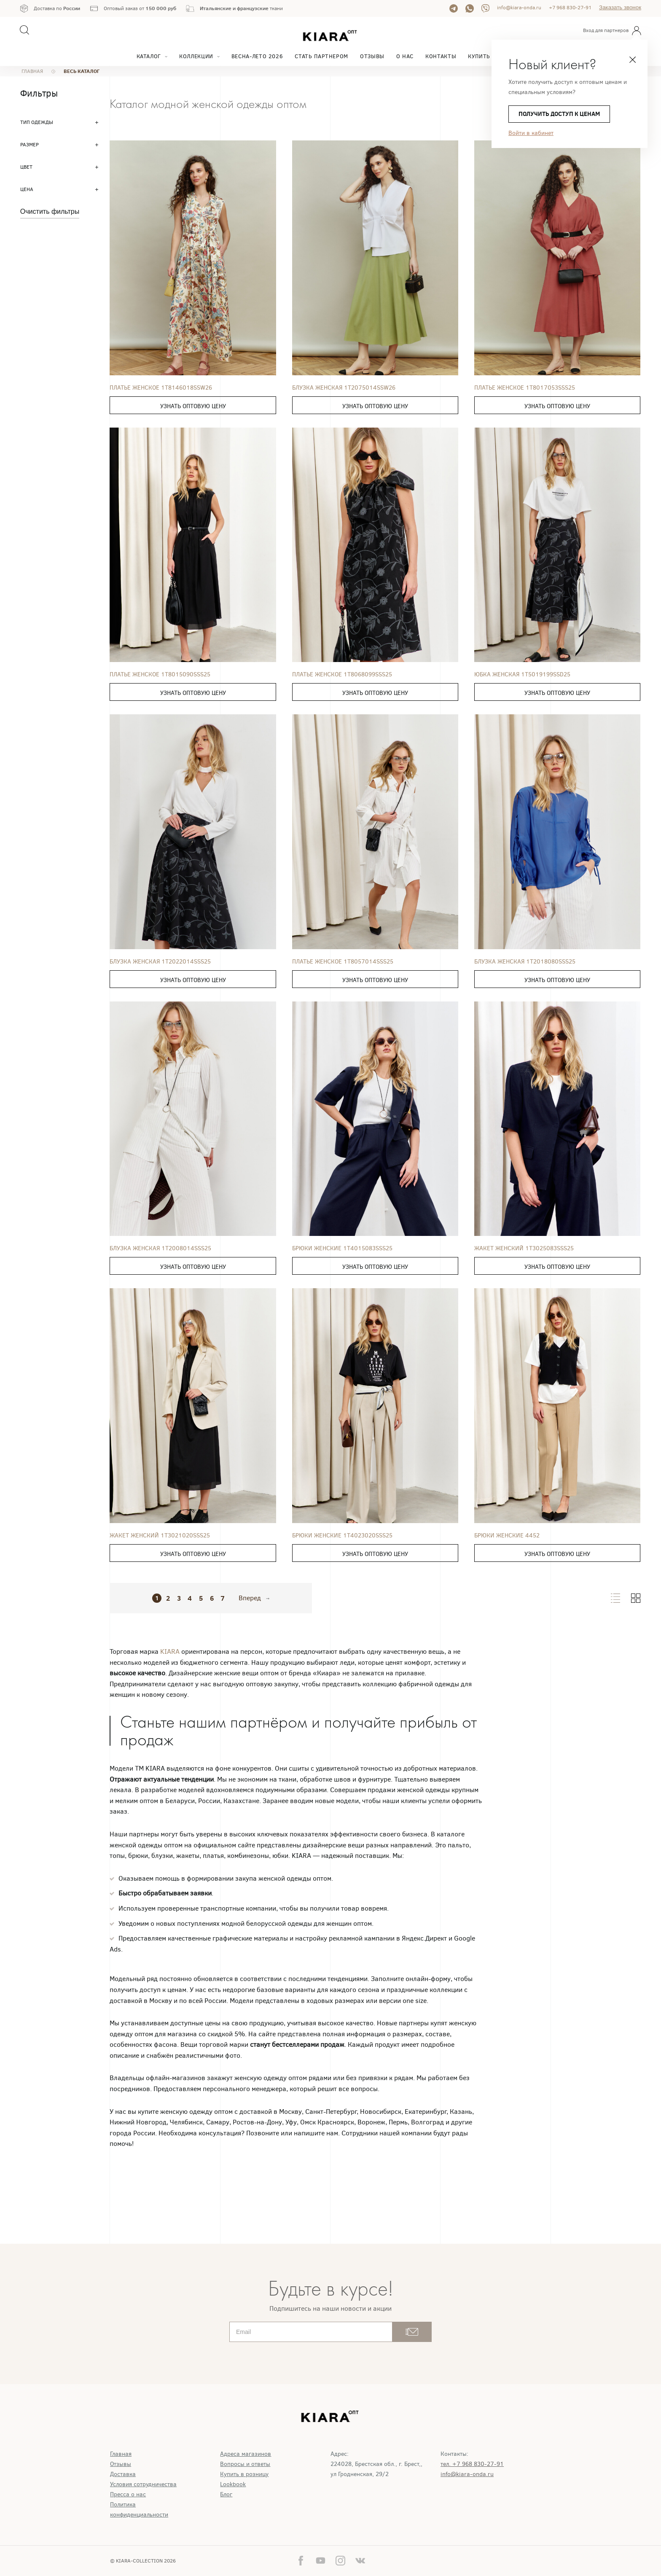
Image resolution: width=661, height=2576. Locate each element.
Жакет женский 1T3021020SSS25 (160, 1536)
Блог (226, 2494)
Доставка (123, 2474)
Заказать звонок (620, 7)
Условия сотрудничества (143, 2484)
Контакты (440, 56)
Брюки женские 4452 (507, 1536)
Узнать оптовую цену (193, 406)
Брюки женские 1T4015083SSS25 (342, 1248)
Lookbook (233, 2484)
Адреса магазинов (245, 2454)
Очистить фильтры (49, 211)
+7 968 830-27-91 (570, 7)
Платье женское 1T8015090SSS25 (160, 674)
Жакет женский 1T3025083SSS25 (524, 1248)
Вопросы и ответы (245, 2464)
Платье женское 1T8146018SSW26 (161, 388)
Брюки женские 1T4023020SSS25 (342, 1536)
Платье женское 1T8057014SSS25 (342, 962)
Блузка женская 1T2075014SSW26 (343, 388)
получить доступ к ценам (559, 114)
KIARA (170, 1651)
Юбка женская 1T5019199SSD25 (522, 674)
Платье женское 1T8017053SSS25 (524, 388)
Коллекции (196, 56)
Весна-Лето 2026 (257, 56)
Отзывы (372, 56)
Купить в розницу (244, 2474)
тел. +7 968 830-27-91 (472, 2464)
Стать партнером (321, 56)
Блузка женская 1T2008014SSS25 (160, 1248)
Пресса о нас (128, 2494)
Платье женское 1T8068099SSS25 (342, 674)
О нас (405, 56)
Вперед (250, 1598)
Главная (121, 2454)
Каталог (149, 56)
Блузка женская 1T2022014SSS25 (160, 962)
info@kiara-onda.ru (519, 7)
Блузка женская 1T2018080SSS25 (524, 962)
